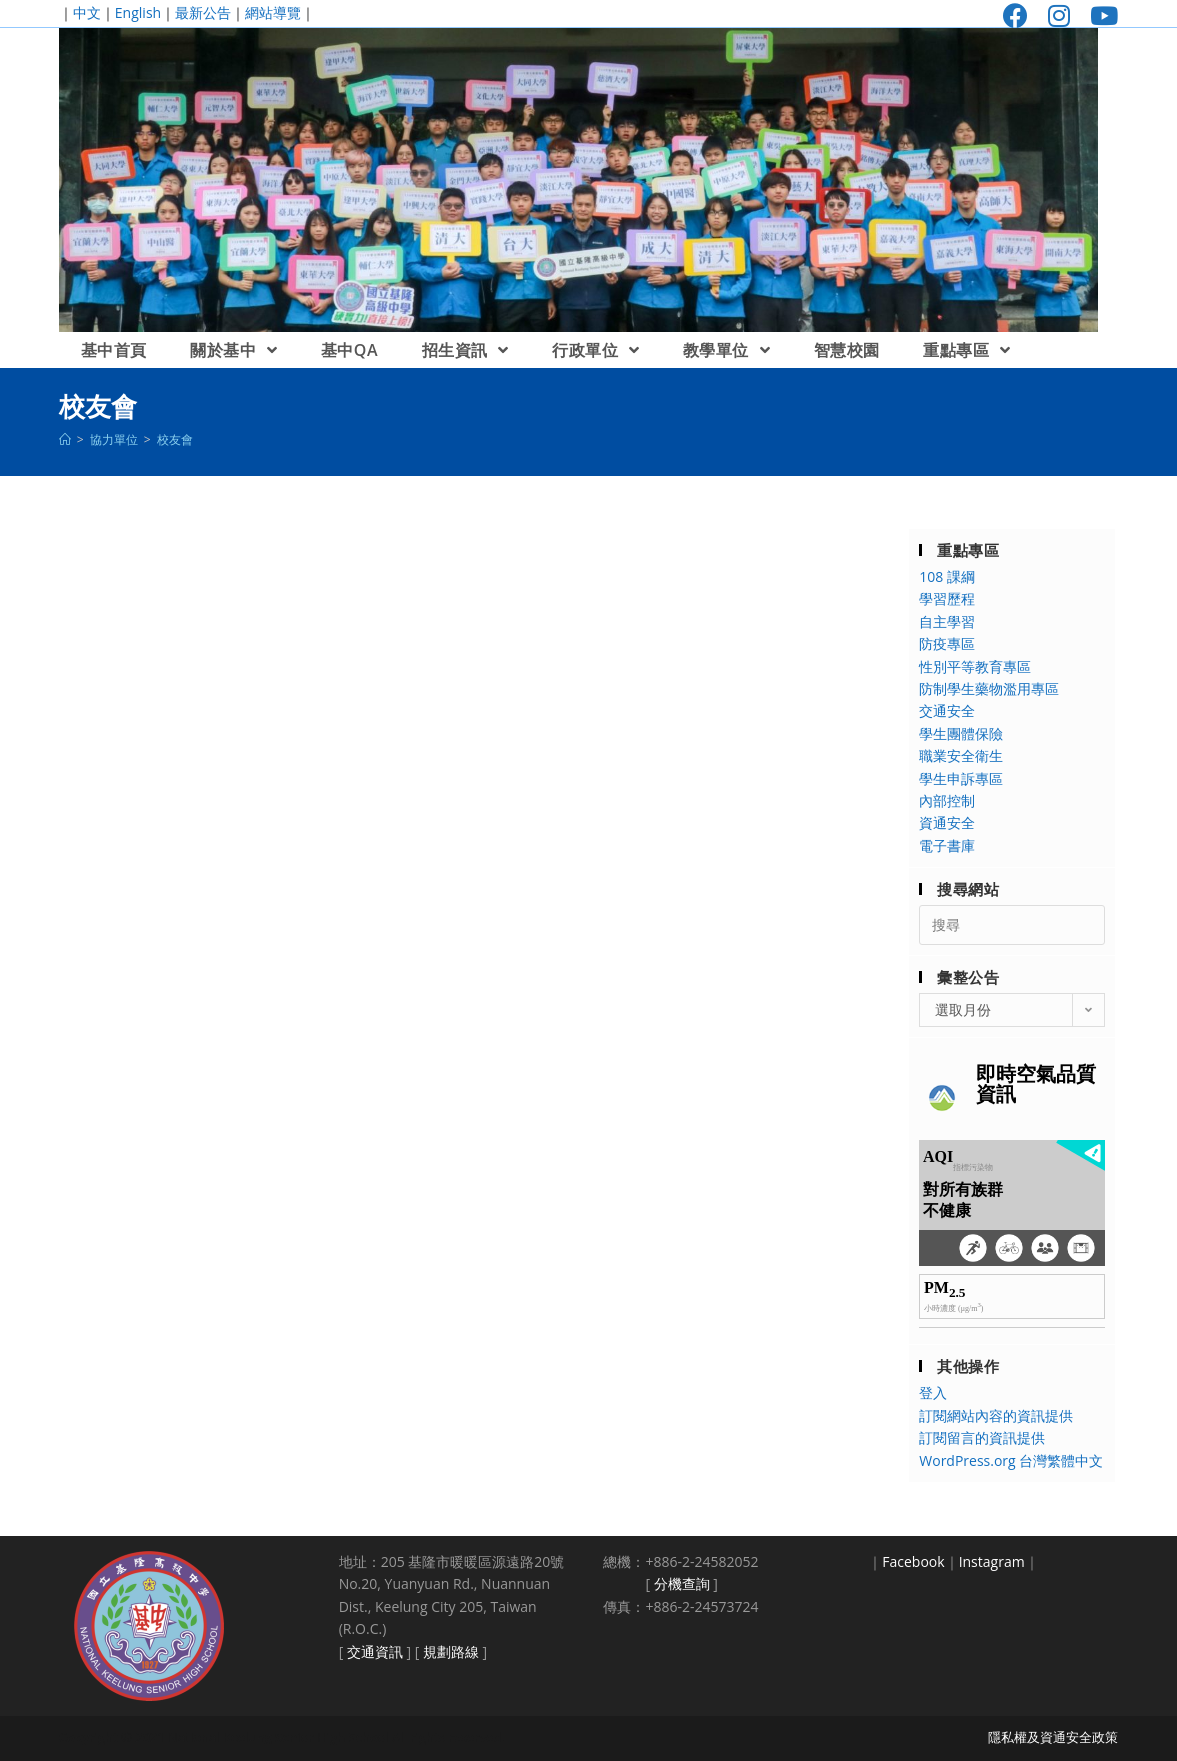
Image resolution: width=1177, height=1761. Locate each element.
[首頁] (65, 439)
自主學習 (947, 621)
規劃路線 (451, 1651)
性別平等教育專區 (975, 666)
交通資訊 (375, 1651)
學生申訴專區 (961, 778)
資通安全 (947, 822)
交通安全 (947, 710)
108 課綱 (947, 576)
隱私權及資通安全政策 (1053, 1737)
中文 (87, 12)
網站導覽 (273, 12)
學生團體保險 (961, 733)
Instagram (992, 1561)
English (138, 12)
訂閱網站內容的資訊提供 (996, 1415)
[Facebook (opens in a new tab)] (1015, 15)
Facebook (913, 1561)
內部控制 (947, 800)
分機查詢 (682, 1583)
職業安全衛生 (961, 755)
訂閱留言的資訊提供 (982, 1437)
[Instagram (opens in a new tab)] (1059, 15)
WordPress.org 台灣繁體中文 (1011, 1460)
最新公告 (203, 12)
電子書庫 (947, 845)
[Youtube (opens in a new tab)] (1099, 15)
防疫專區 (947, 643)
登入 (933, 1392)
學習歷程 (947, 598)
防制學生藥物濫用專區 (989, 688)
